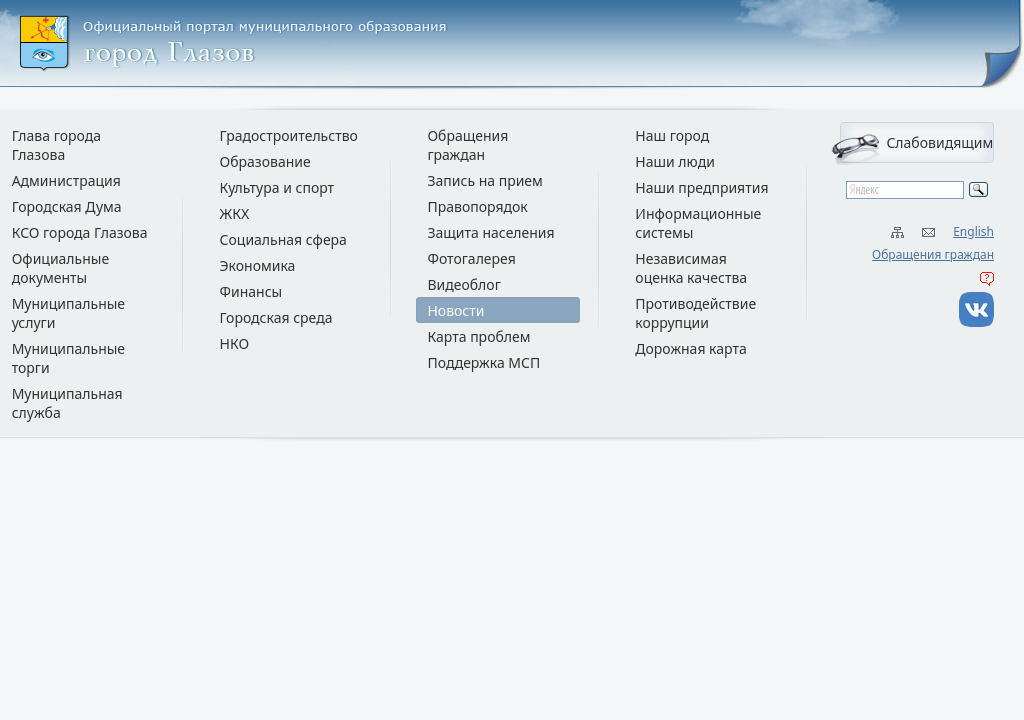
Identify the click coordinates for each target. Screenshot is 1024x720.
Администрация (66, 180)
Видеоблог (463, 284)
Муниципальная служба (67, 403)
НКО (235, 343)
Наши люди (675, 161)
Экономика (258, 265)
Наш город (672, 135)
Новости (455, 310)
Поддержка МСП (483, 362)
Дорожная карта (690, 348)
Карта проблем (478, 336)
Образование (265, 161)
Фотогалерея (471, 258)
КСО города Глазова (80, 232)
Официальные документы (61, 268)
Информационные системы (698, 223)
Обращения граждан (933, 254)
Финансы (251, 291)
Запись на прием (484, 180)
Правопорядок (477, 206)
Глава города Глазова (56, 145)
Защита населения (490, 232)
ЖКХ (235, 213)
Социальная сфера (283, 239)
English (973, 231)
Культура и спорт (277, 187)
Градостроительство (289, 135)
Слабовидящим (939, 142)
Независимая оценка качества (691, 268)
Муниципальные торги (68, 358)
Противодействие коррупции (695, 313)
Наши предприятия (701, 187)
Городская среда (276, 317)
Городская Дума (67, 206)
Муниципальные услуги (68, 313)
